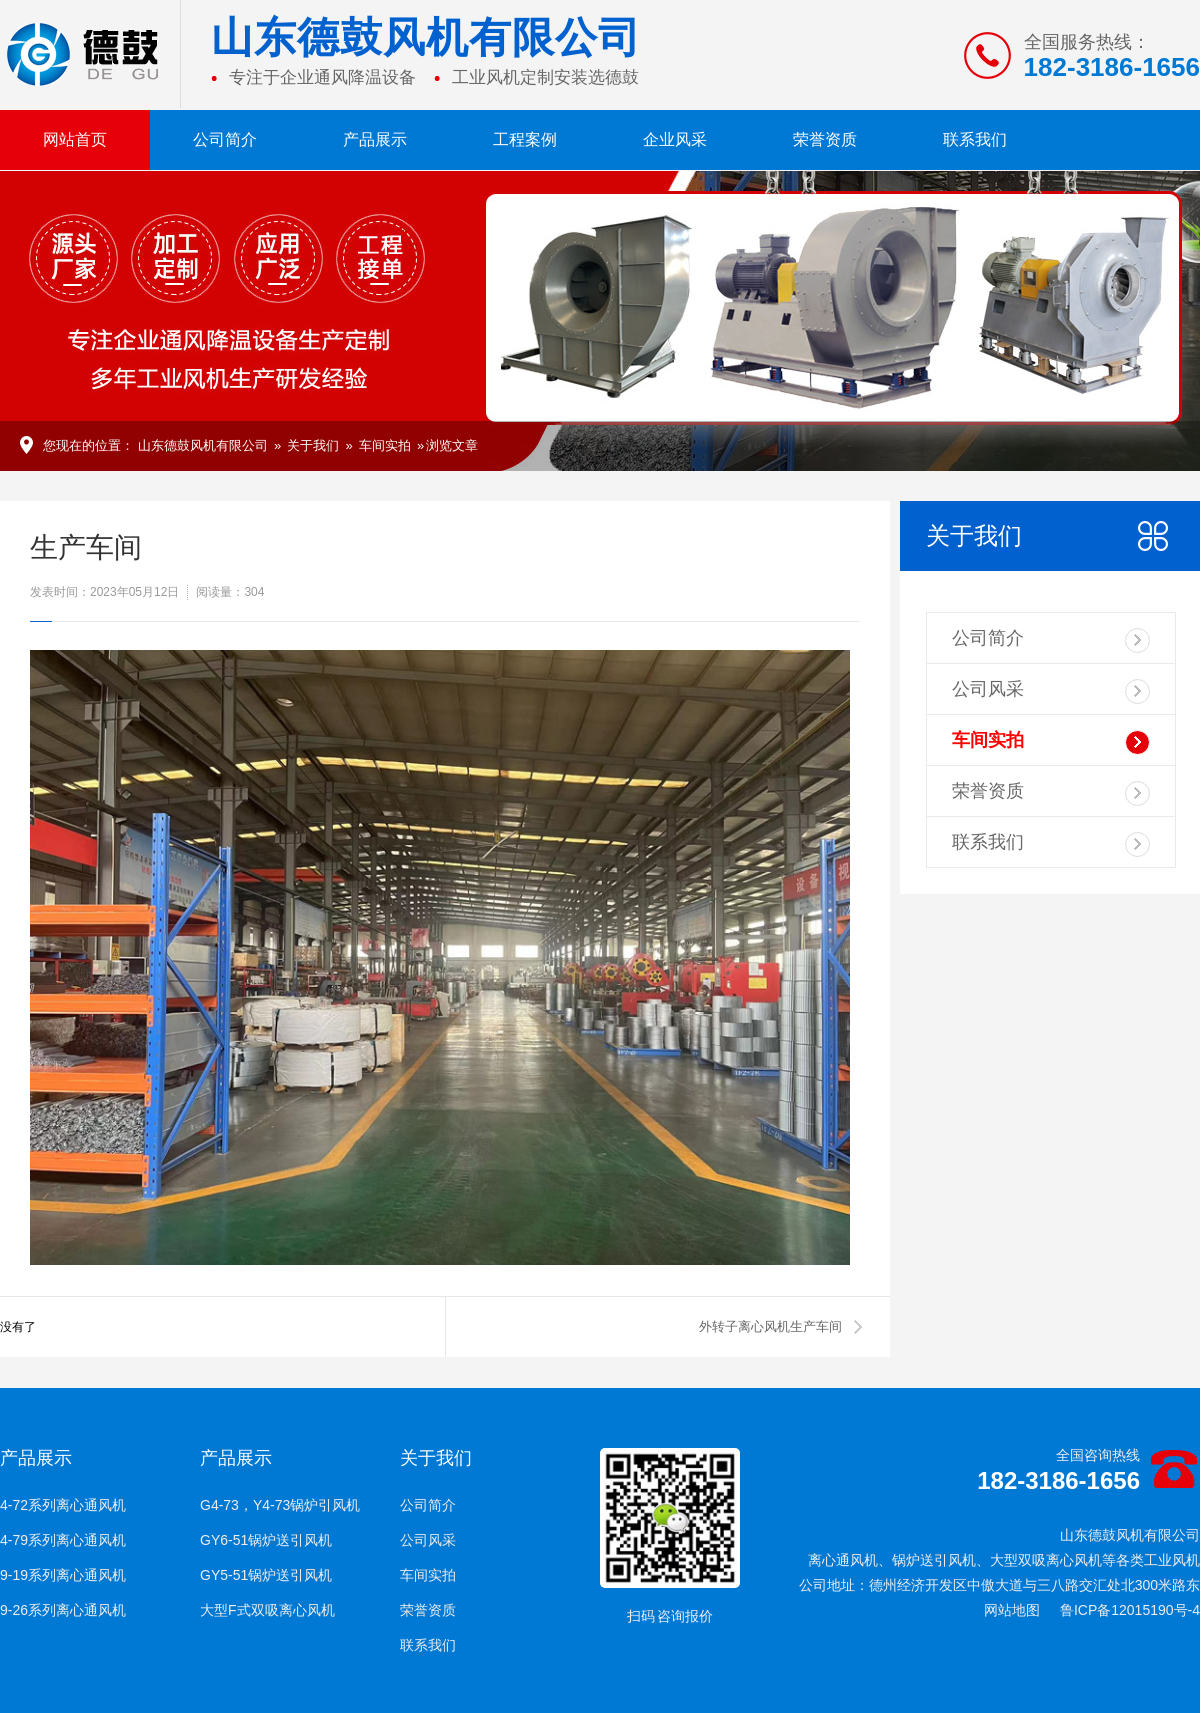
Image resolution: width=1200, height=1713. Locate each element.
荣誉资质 (825, 139)
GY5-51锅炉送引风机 (266, 1575)
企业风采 (675, 139)
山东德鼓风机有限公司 (203, 445)
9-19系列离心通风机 (63, 1575)
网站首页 (75, 139)
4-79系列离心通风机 (63, 1540)
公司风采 (1051, 691)
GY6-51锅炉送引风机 (266, 1540)
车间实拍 (385, 445)
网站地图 (1012, 1610)
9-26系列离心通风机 (63, 1610)
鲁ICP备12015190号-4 (1130, 1610)
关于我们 (313, 445)
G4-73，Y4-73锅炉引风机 (280, 1505)
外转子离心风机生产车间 (770, 1326)
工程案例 (525, 139)
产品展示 (375, 139)
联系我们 (975, 139)
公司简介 (225, 139)
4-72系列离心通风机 (63, 1505)
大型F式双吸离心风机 (267, 1610)
